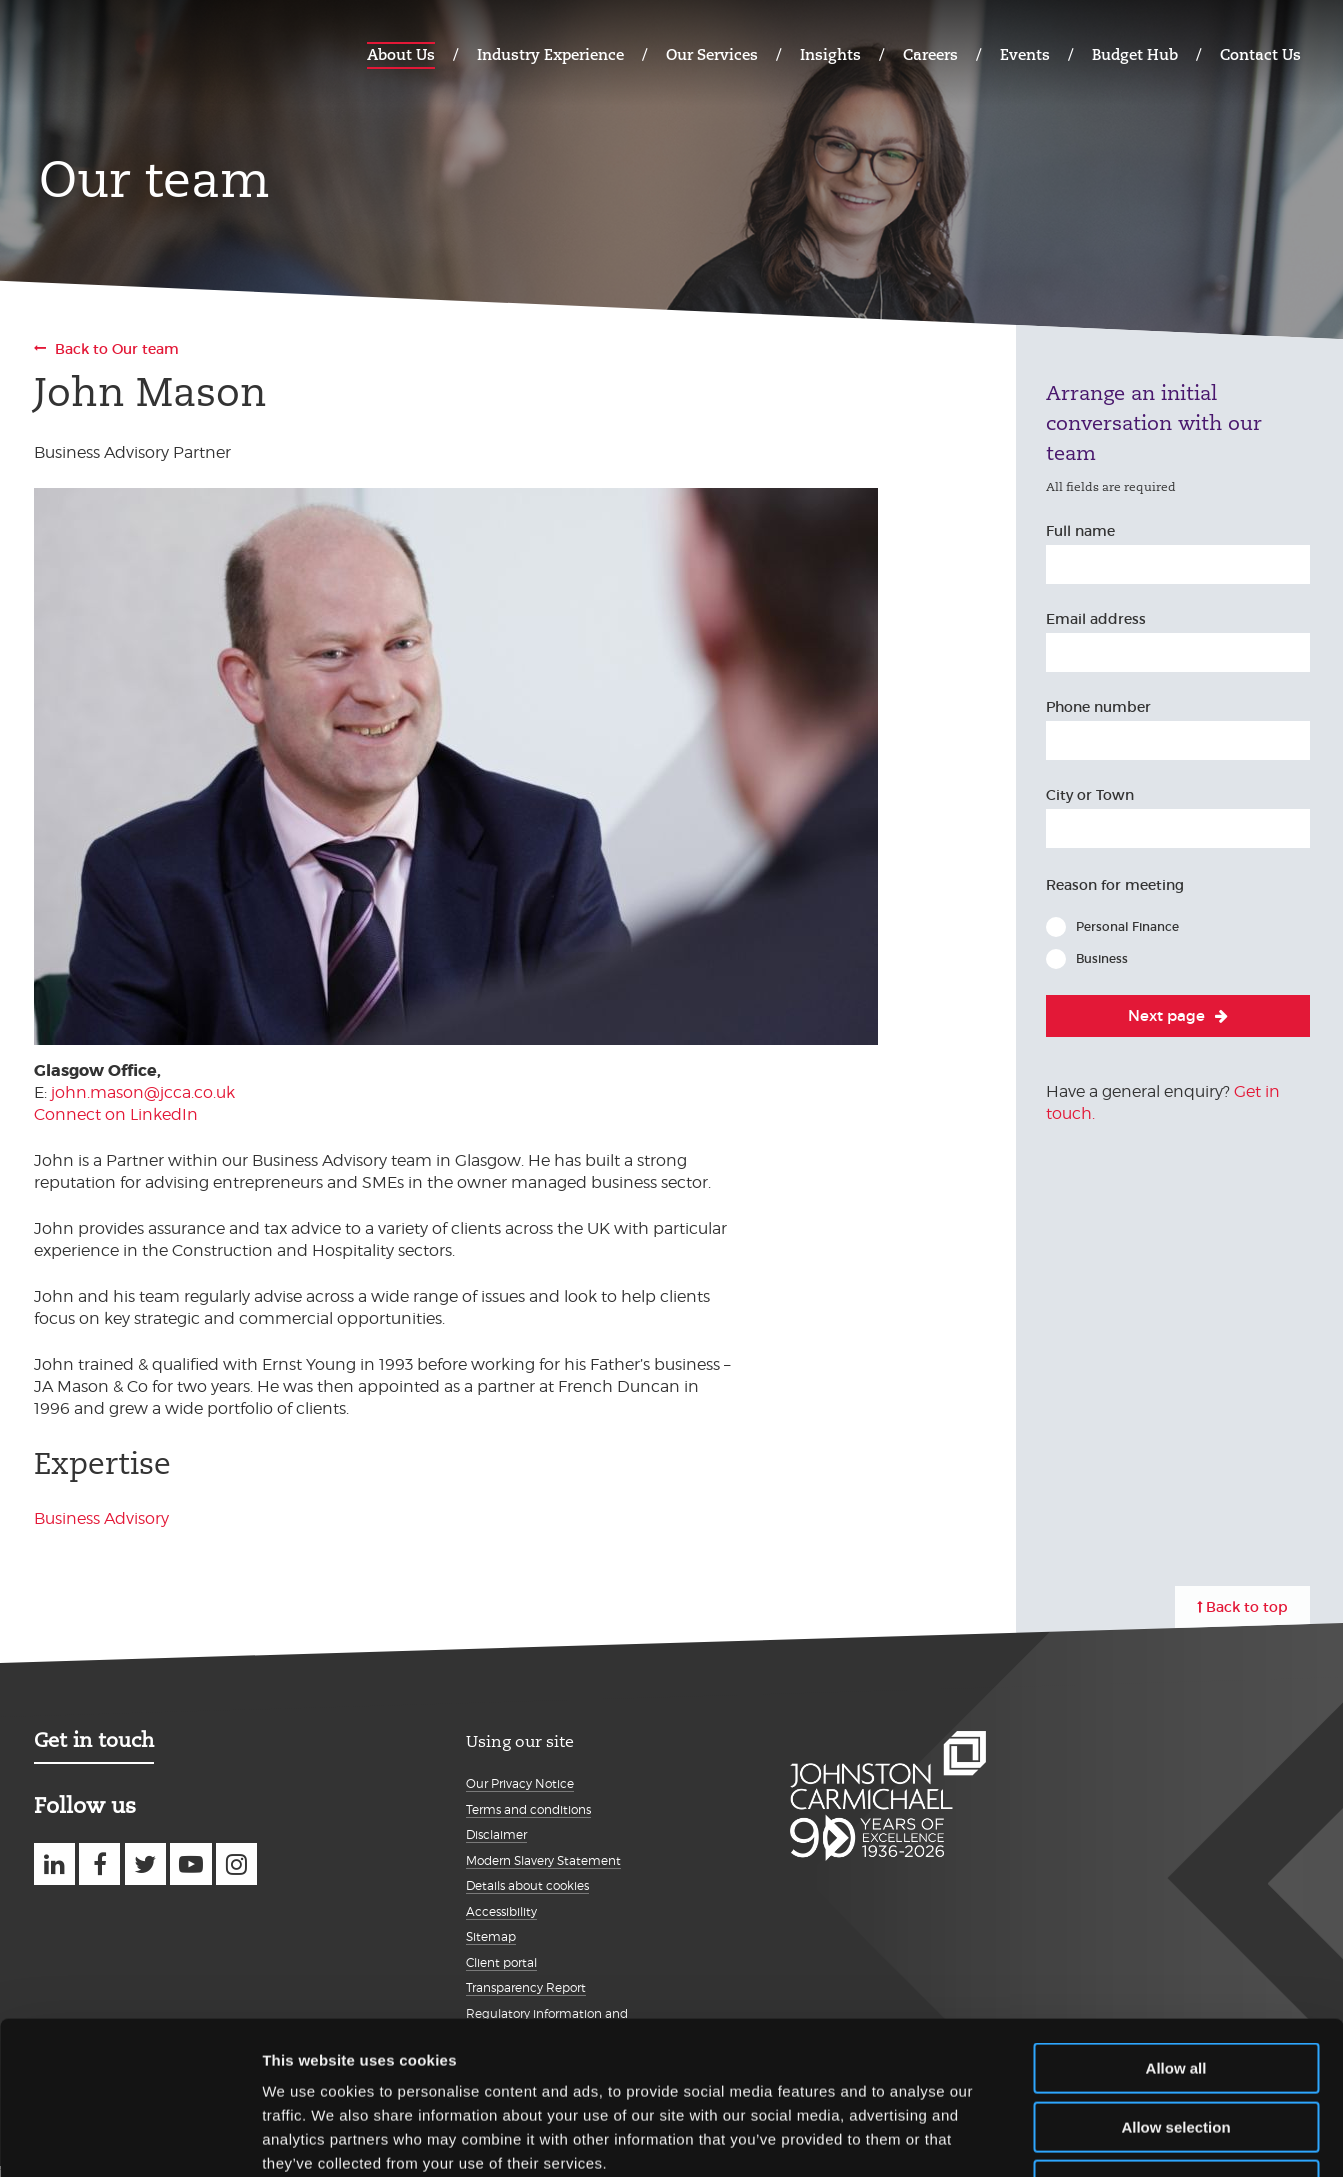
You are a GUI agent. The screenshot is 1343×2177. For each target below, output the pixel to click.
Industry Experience (550, 54)
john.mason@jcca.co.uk (143, 1092)
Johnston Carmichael (112, 52)
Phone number (1098, 707)
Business (1102, 958)
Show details (1049, 2137)
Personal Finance (1127, 926)
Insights (830, 54)
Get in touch (94, 1740)
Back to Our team (117, 349)
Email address (1096, 619)
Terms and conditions (528, 1809)
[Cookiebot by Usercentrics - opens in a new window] (129, 2138)
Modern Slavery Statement (543, 1860)
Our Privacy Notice (520, 1783)
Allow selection (1175, 1991)
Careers (930, 54)
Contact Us (1260, 54)
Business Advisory (101, 1518)
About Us (401, 54)
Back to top (1247, 1607)
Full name (1080, 531)
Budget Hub (1135, 54)
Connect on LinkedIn (116, 1114)
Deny (1176, 2049)
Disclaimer (496, 1834)
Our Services (712, 54)
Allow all (1176, 1932)
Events (1025, 54)
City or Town (1090, 795)
